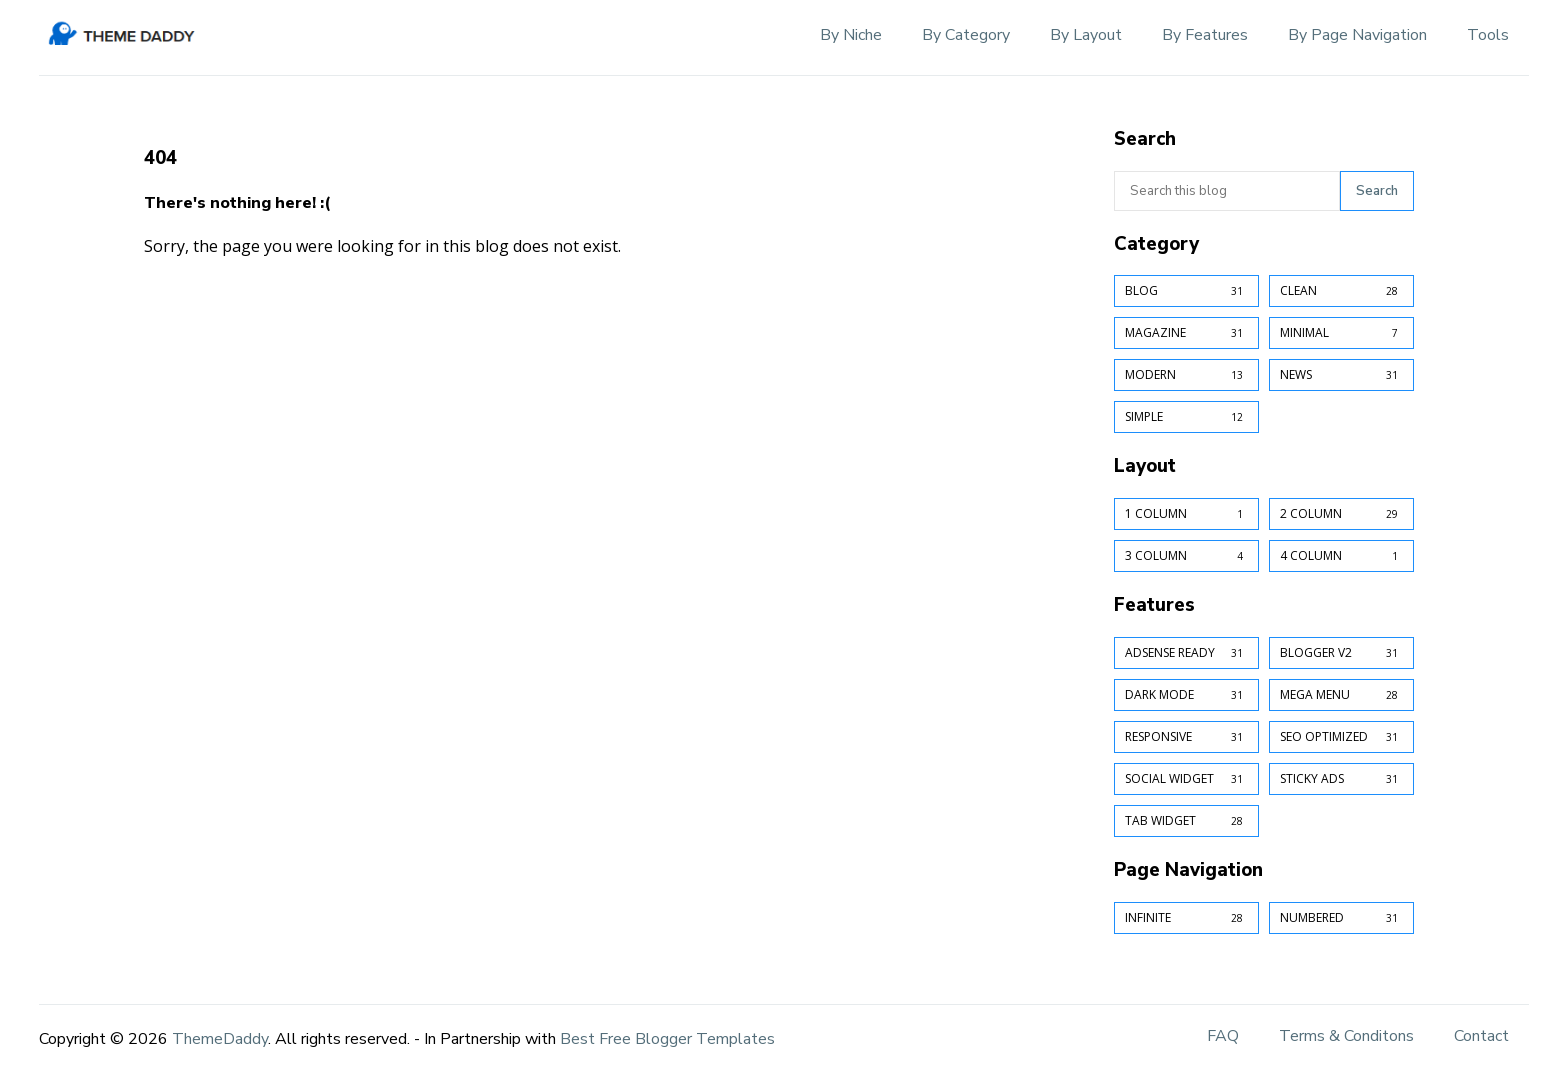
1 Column (1186, 514)
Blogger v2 (1341, 653)
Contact (1481, 1036)
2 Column (1341, 514)
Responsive (1186, 737)
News (1341, 375)
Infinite (1186, 918)
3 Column (1186, 556)
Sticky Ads (1341, 779)
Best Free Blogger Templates (667, 1039)
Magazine (1186, 333)
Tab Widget (1186, 821)
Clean (1341, 291)
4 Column (1341, 556)
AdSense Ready (1186, 653)
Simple (1186, 417)
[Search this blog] (1227, 191)
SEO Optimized (1341, 737)
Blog (1186, 291)
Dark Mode (1186, 695)
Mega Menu (1341, 695)
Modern (1186, 375)
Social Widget (1186, 779)
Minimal (1341, 333)
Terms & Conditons (1346, 1036)
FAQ (1223, 1036)
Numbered (1341, 918)
